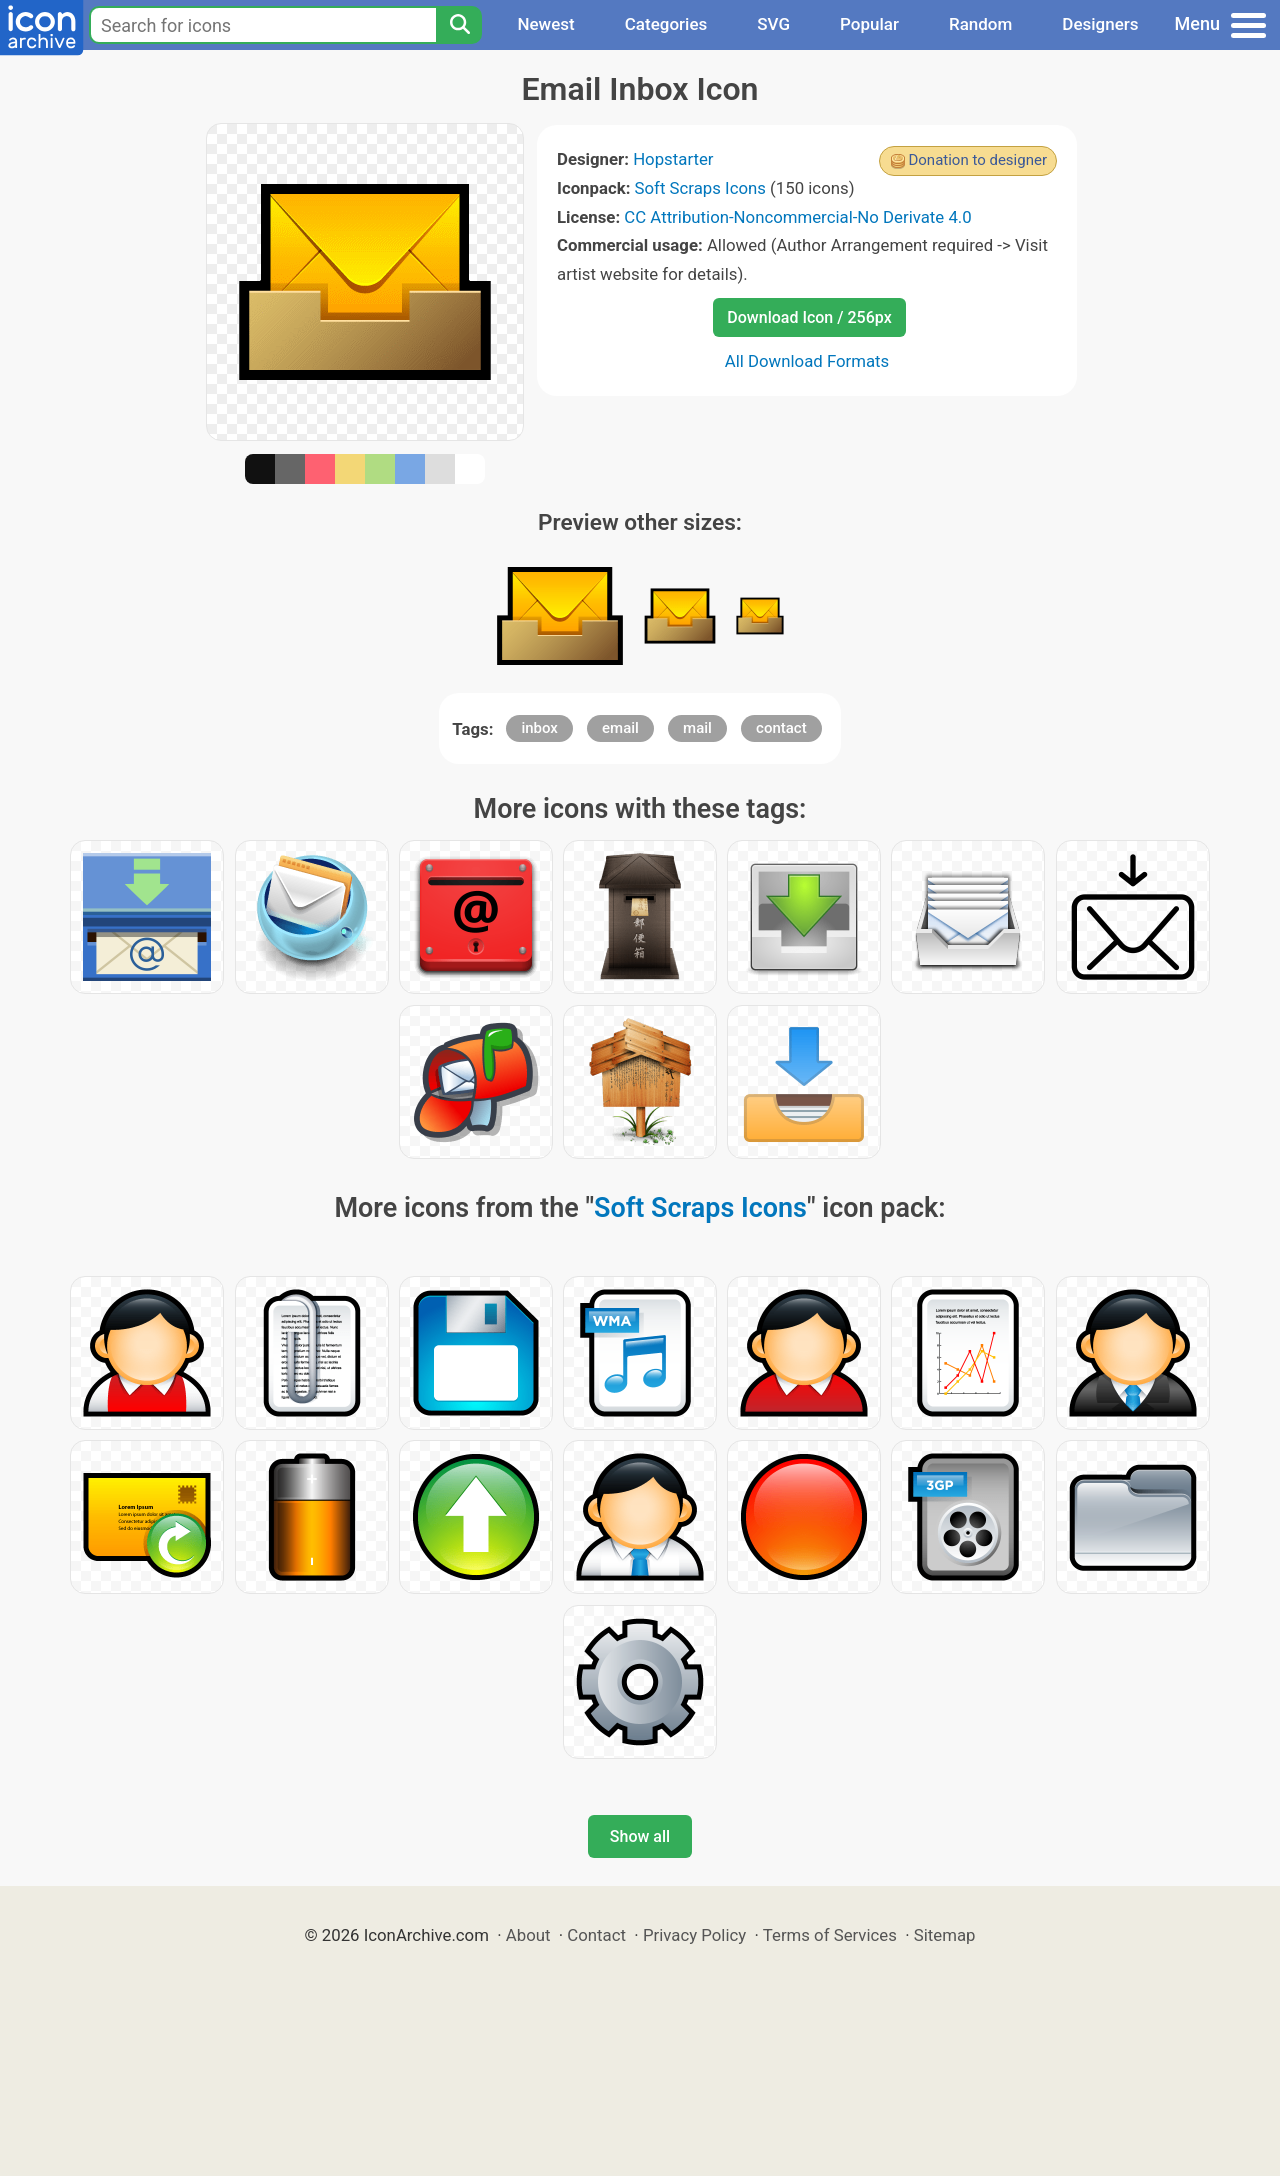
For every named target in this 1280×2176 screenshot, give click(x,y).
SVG (773, 24)
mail (697, 728)
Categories (666, 24)
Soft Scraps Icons (700, 188)
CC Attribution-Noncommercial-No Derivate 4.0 (797, 217)
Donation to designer (977, 160)
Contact (596, 1935)
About (528, 1935)
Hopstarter (673, 159)
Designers (1100, 24)
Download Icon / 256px (809, 317)
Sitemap (945, 1935)
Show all (640, 1836)
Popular (869, 24)
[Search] (459, 25)
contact (781, 728)
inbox (539, 728)
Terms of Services (830, 1935)
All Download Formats (807, 361)
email (620, 728)
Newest (545, 24)
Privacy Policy (694, 1935)
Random (980, 24)
